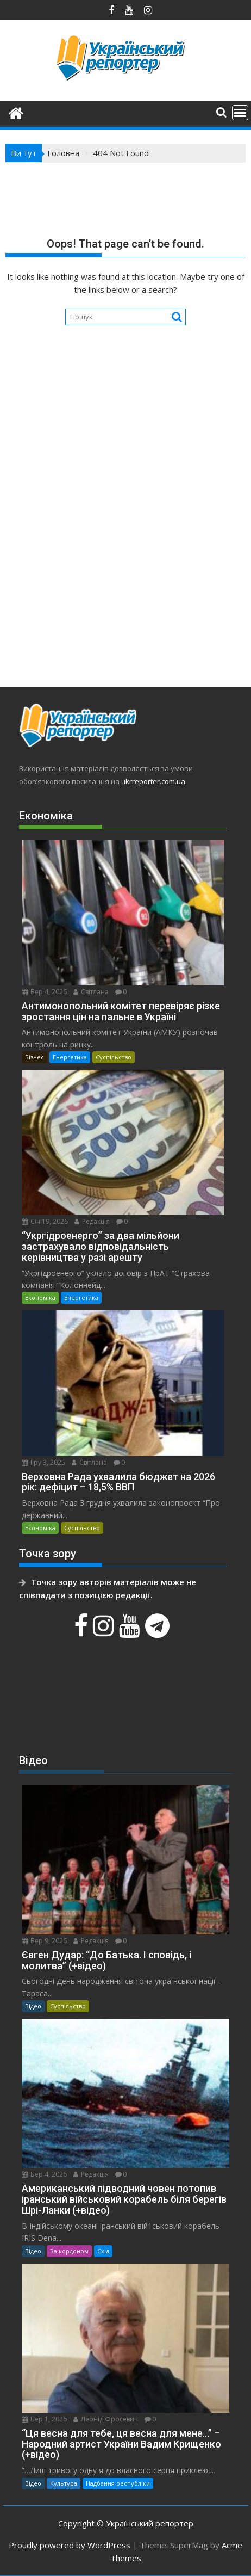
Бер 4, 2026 (44, 991)
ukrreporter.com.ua (153, 781)
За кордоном (69, 2251)
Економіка (40, 1297)
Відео (33, 2006)
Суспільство (113, 1057)
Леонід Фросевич (105, 2419)
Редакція (92, 1221)
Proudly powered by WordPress (69, 2545)
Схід (103, 2251)
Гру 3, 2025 (43, 1462)
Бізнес (34, 1057)
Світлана (91, 991)
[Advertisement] (125, 535)
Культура (63, 2483)
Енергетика (70, 1057)
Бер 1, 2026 (44, 2419)
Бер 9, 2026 (44, 1940)
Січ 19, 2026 (45, 1221)
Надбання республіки (118, 2483)
